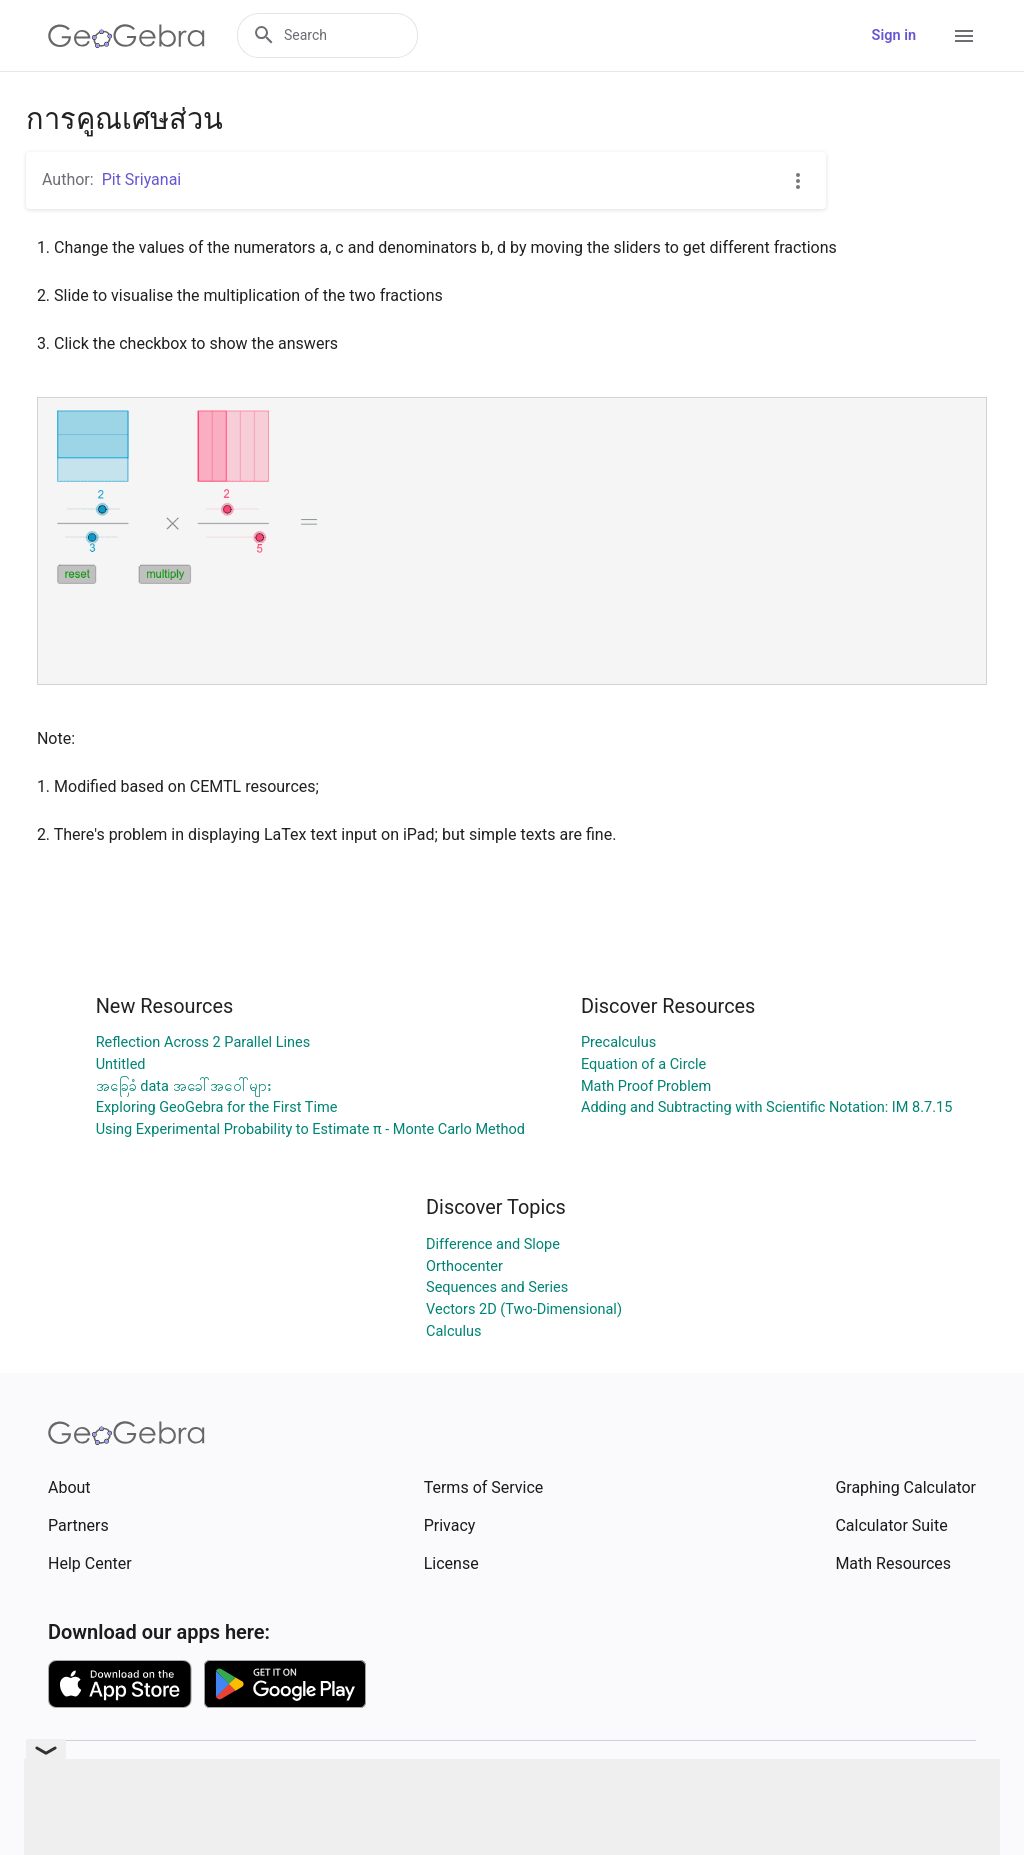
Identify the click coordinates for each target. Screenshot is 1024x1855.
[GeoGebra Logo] (126, 36)
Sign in (894, 35)
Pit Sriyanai (142, 179)
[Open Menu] (964, 36)
